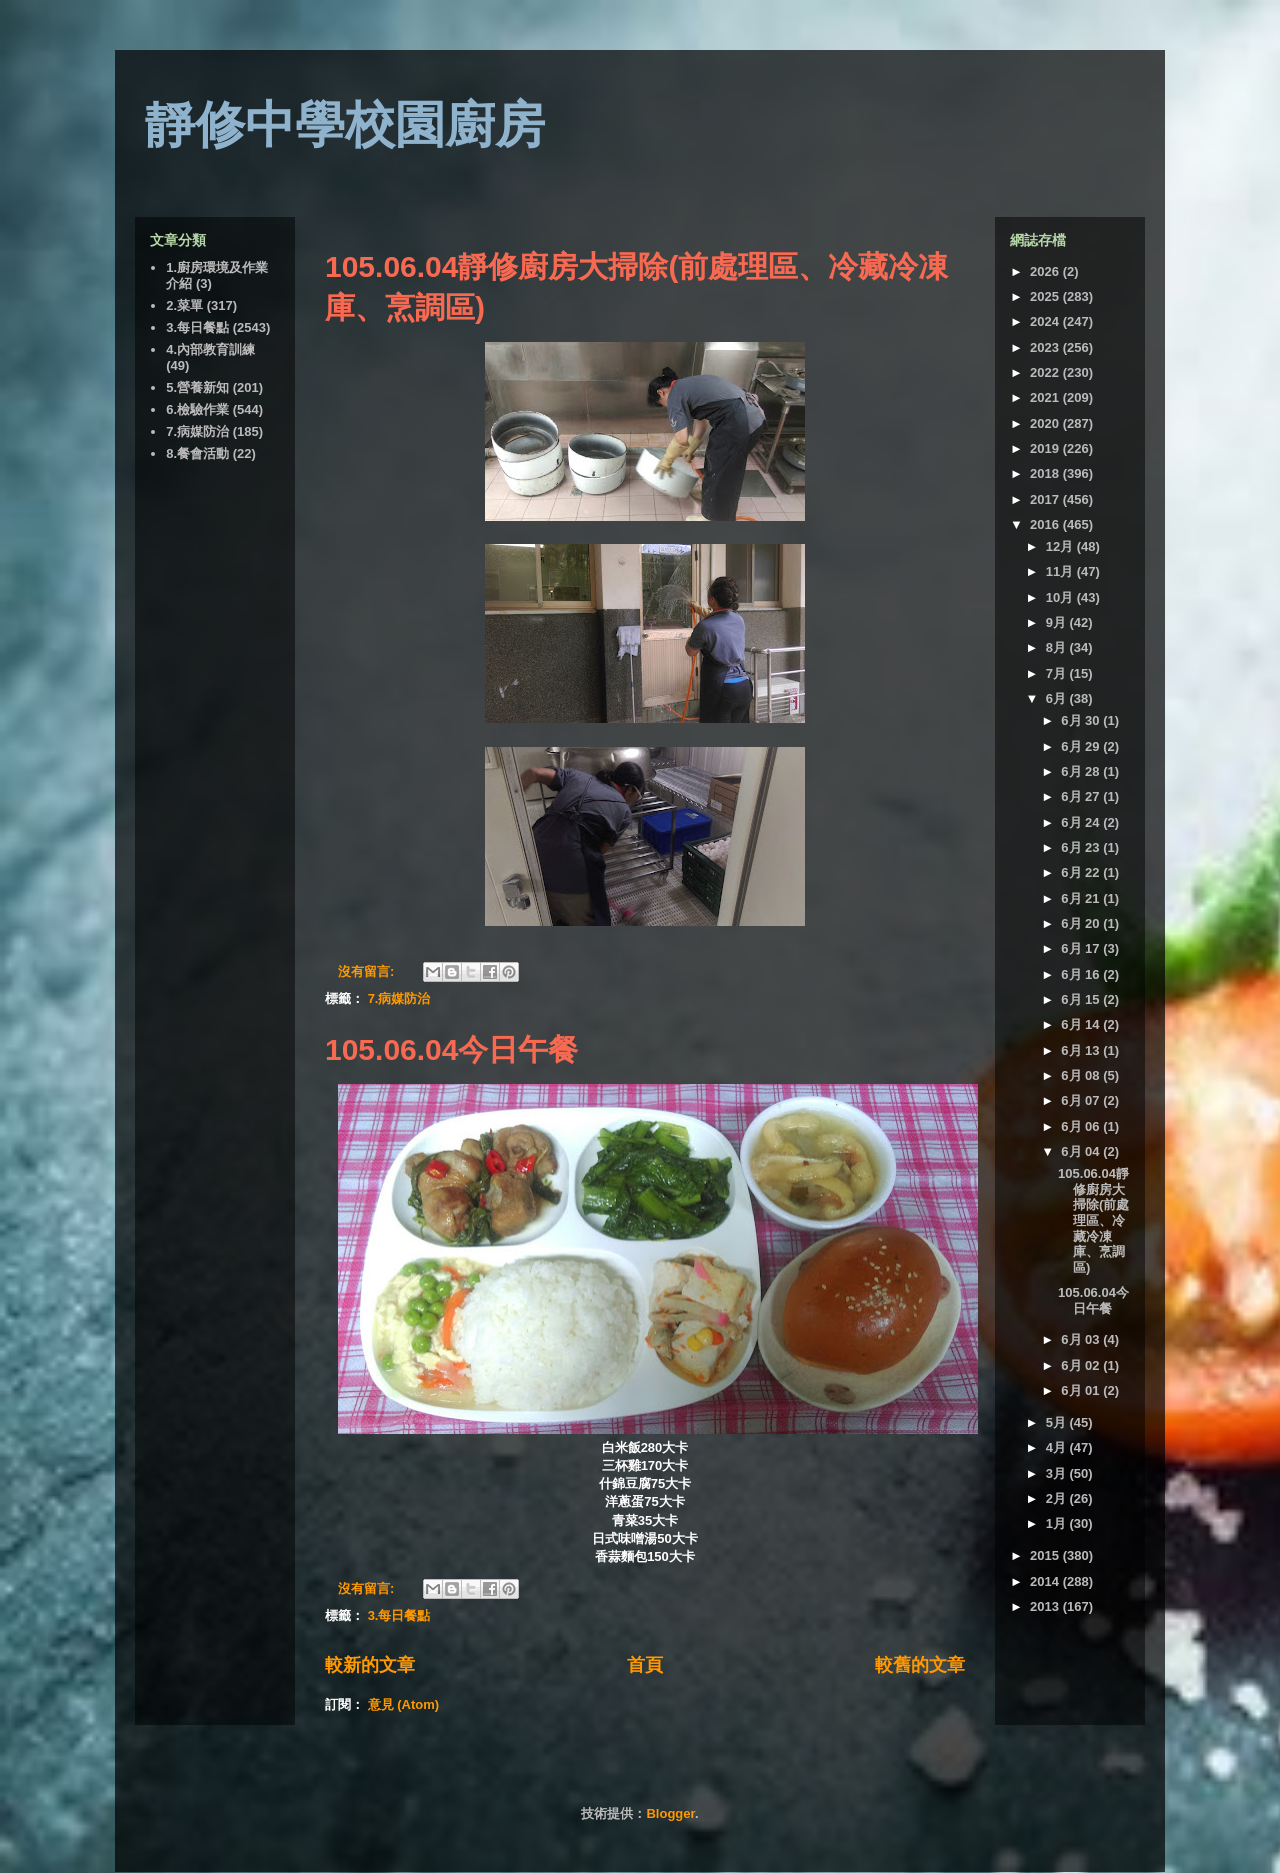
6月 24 (1082, 822)
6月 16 (1082, 974)
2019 (1046, 448)
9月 (1058, 622)
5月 (1058, 1422)
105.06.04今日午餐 (451, 1049)
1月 (1058, 1523)
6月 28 (1082, 771)
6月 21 (1082, 898)
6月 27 (1082, 796)
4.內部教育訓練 (210, 349)
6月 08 (1082, 1075)
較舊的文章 (920, 1665)
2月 (1058, 1498)
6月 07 (1082, 1100)
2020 (1046, 423)
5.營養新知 (197, 387)
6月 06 (1082, 1126)
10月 (1061, 597)
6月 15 (1082, 999)
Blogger (670, 1813)
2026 (1046, 271)
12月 (1061, 546)
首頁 (645, 1665)
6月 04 (1082, 1151)
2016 (1046, 524)
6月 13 (1082, 1050)
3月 (1058, 1473)
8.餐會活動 (197, 453)
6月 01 (1082, 1390)
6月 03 (1082, 1339)
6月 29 (1082, 746)
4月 (1058, 1447)
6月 (1058, 698)
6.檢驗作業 (197, 409)
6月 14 (1082, 1024)
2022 (1046, 372)
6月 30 (1082, 720)
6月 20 (1082, 923)
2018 (1046, 473)
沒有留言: (368, 971)
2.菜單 (184, 305)
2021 (1046, 397)
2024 (1046, 321)
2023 (1046, 347)
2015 (1046, 1555)
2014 (1046, 1581)
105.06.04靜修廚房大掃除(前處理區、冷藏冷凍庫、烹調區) (1093, 1220)
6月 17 (1082, 948)
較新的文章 (370, 1665)
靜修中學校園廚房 (345, 125)
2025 (1046, 296)
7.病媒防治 (399, 998)
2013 (1046, 1606)
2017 (1046, 499)
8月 (1058, 647)
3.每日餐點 (399, 1615)
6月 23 (1082, 847)
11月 (1061, 571)
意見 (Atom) (404, 1704)
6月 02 (1082, 1365)
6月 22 (1082, 872)
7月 (1058, 673)
